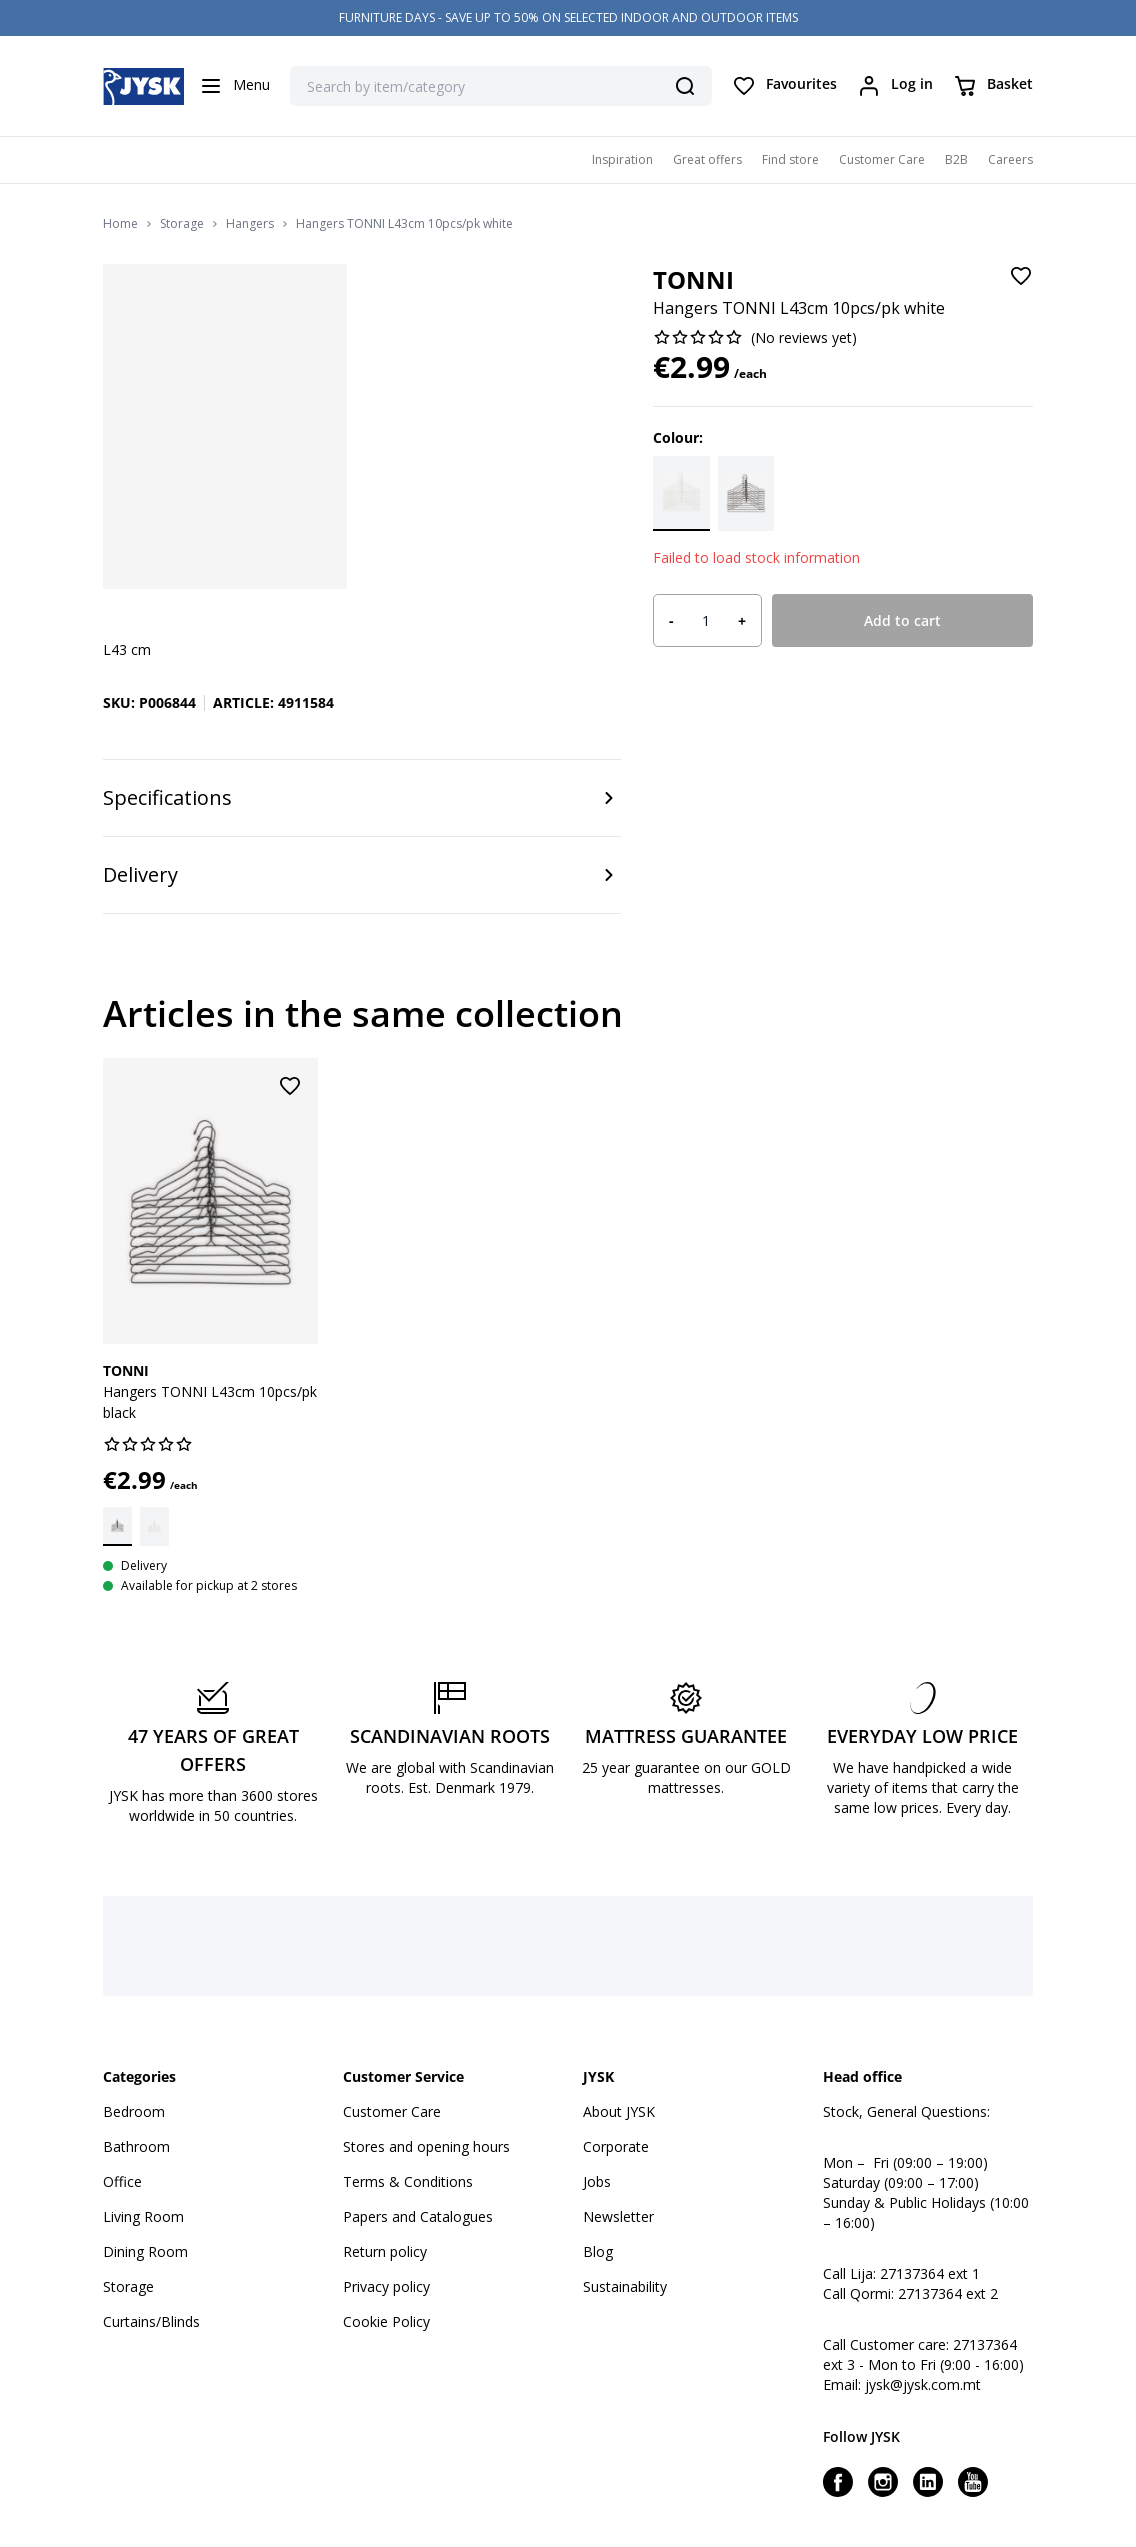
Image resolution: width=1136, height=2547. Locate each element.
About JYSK (619, 2111)
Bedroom (134, 2111)
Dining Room (145, 2251)
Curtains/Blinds (151, 2321)
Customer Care (882, 159)
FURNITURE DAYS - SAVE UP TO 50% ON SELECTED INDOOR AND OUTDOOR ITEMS (568, 17)
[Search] (685, 86)
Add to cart (902, 620)
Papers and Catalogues (418, 2216)
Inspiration (622, 159)
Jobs (597, 2181)
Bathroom (136, 2146)
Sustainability (625, 2286)
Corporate (616, 2146)
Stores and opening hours (426, 2146)
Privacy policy (386, 2286)
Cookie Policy (386, 2321)
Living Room (143, 2216)
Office (122, 2181)
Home (120, 224)
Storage (182, 224)
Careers (1010, 159)
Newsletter (618, 2216)
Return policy (385, 2251)
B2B (956, 159)
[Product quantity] (706, 621)
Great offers (707, 159)
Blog (598, 2251)
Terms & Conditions (408, 2181)
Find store (790, 159)
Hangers (250, 224)
